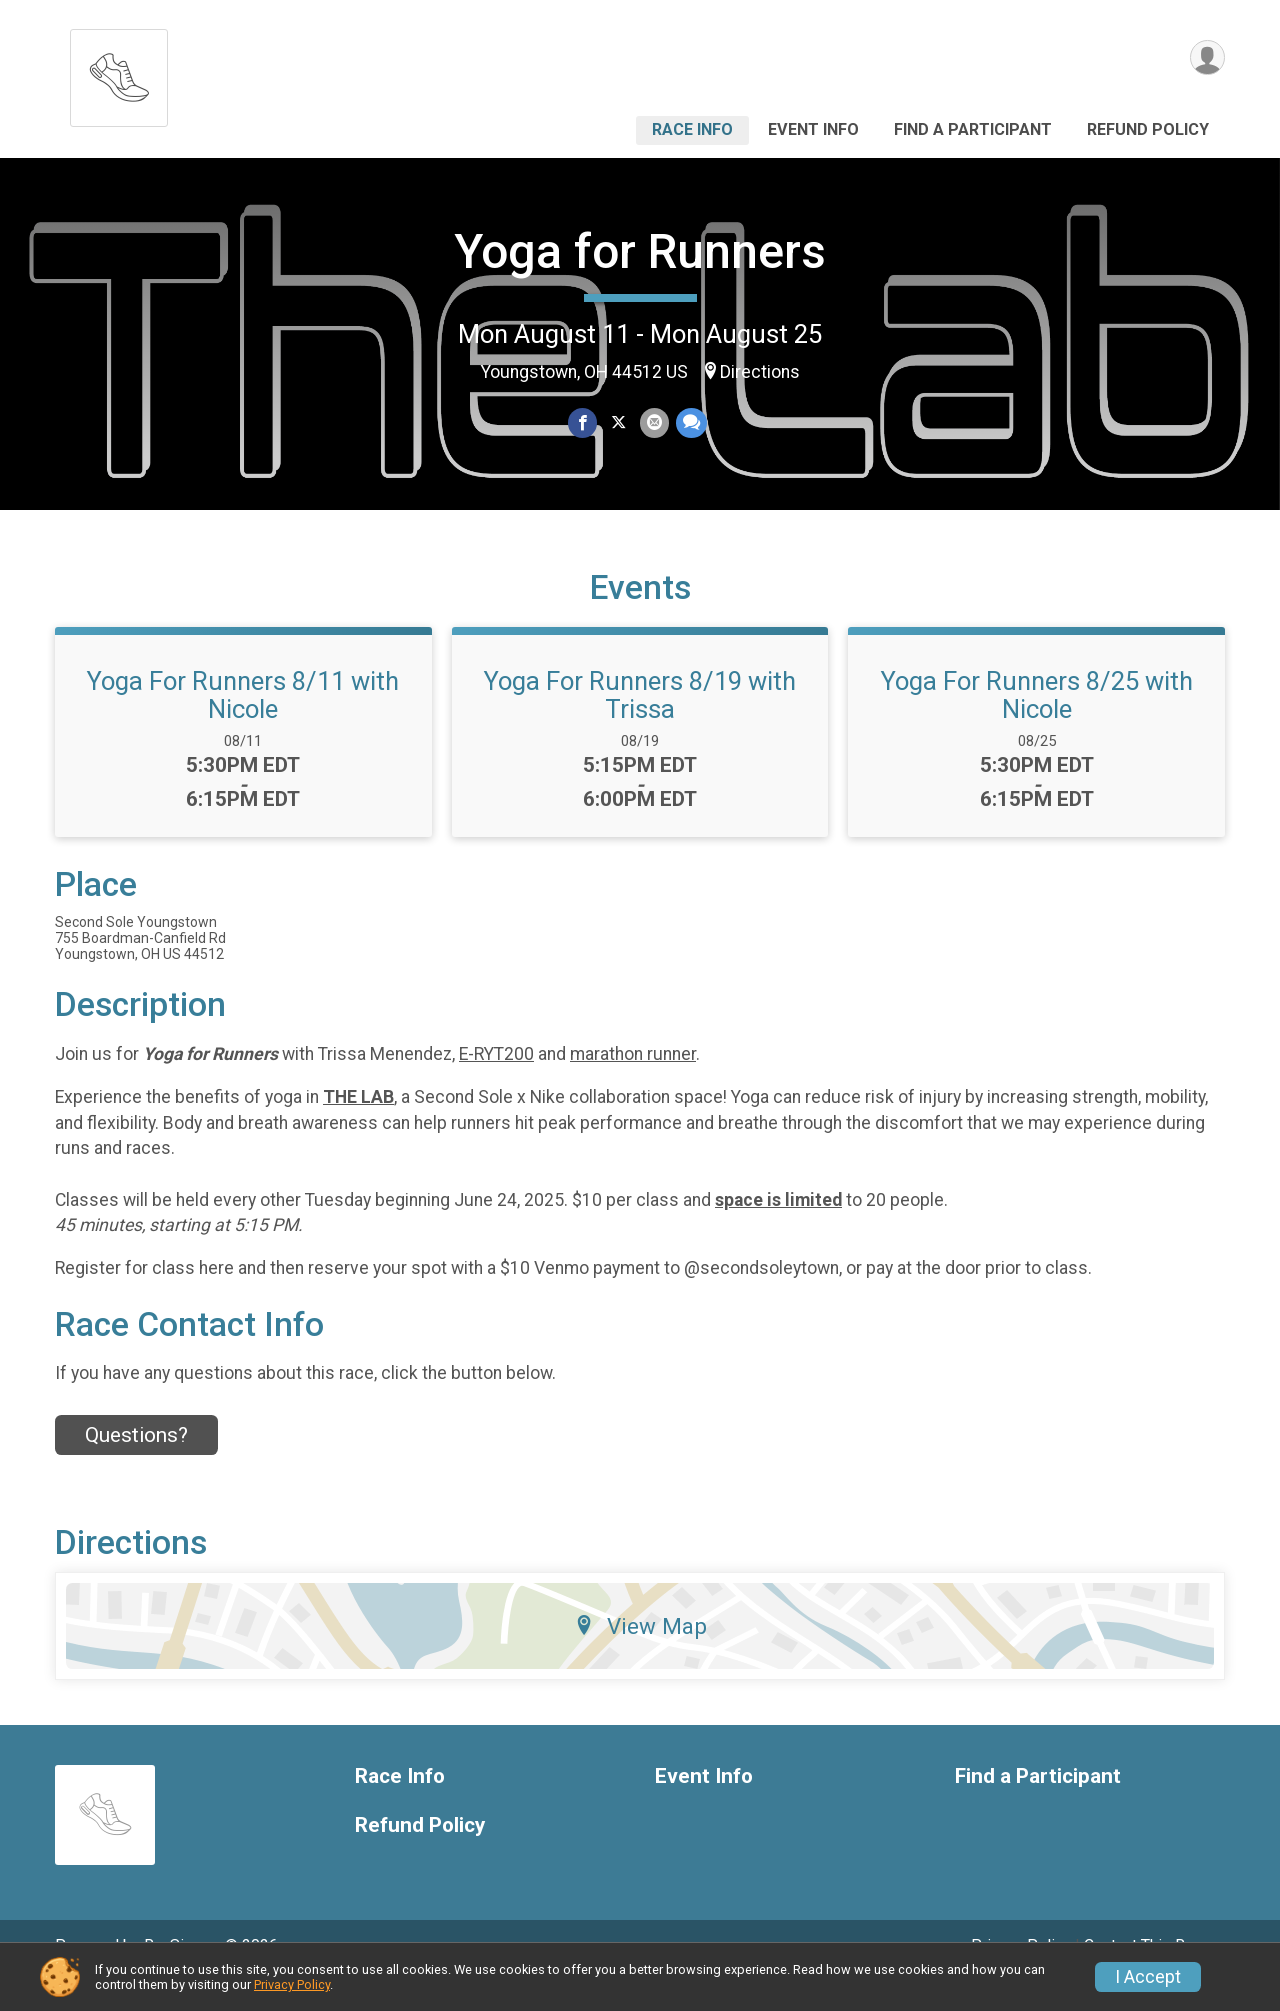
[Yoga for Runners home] (119, 72)
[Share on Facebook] (583, 423)
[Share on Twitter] (618, 423)
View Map (640, 1654)
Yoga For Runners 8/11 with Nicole (243, 723)
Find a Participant (973, 129)
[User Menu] (1206, 58)
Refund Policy (1148, 129)
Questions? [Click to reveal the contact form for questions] (136, 1463)
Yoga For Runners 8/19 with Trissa (640, 723)
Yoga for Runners (640, 251)
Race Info (692, 129)
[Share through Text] (689, 423)
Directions (760, 372)
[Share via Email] (653, 423)
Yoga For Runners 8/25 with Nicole (1037, 723)
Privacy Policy (292, 1984)
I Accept (1148, 1977)
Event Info (813, 129)
